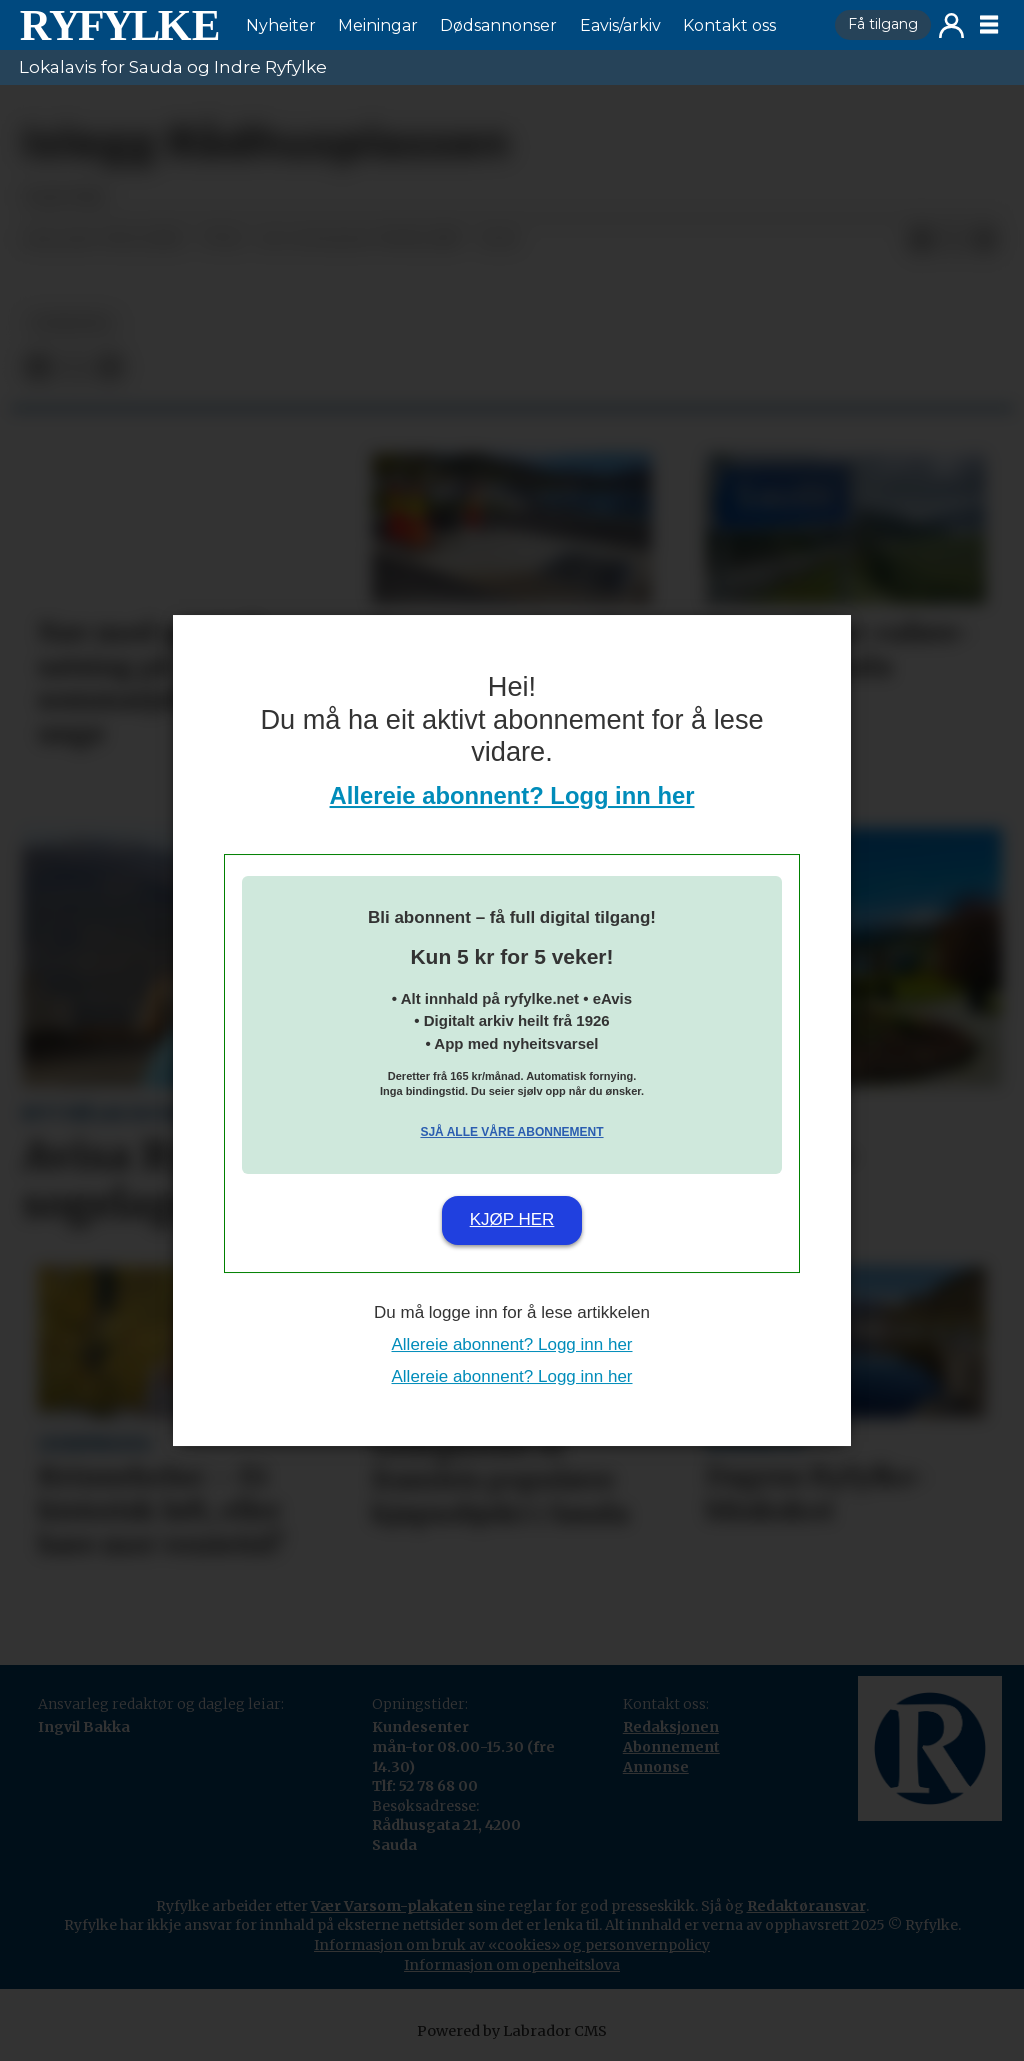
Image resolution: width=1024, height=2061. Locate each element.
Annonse (656, 1767)
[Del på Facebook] (921, 240)
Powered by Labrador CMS (512, 2031)
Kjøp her (512, 1219)
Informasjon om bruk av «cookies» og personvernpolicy (512, 1945)
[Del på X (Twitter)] (953, 240)
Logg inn (951, 25)
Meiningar (378, 25)
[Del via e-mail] (985, 240)
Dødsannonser (498, 25)
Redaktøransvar (806, 1906)
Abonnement (671, 1747)
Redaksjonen (671, 1727)
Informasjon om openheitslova (512, 1965)
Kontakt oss (729, 25)
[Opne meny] (989, 25)
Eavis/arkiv (620, 25)
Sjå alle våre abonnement (511, 1132)
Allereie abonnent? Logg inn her (512, 795)
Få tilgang (883, 24)
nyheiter (71, 323)
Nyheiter (281, 25)
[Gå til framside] (119, 25)
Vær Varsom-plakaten (392, 1906)
